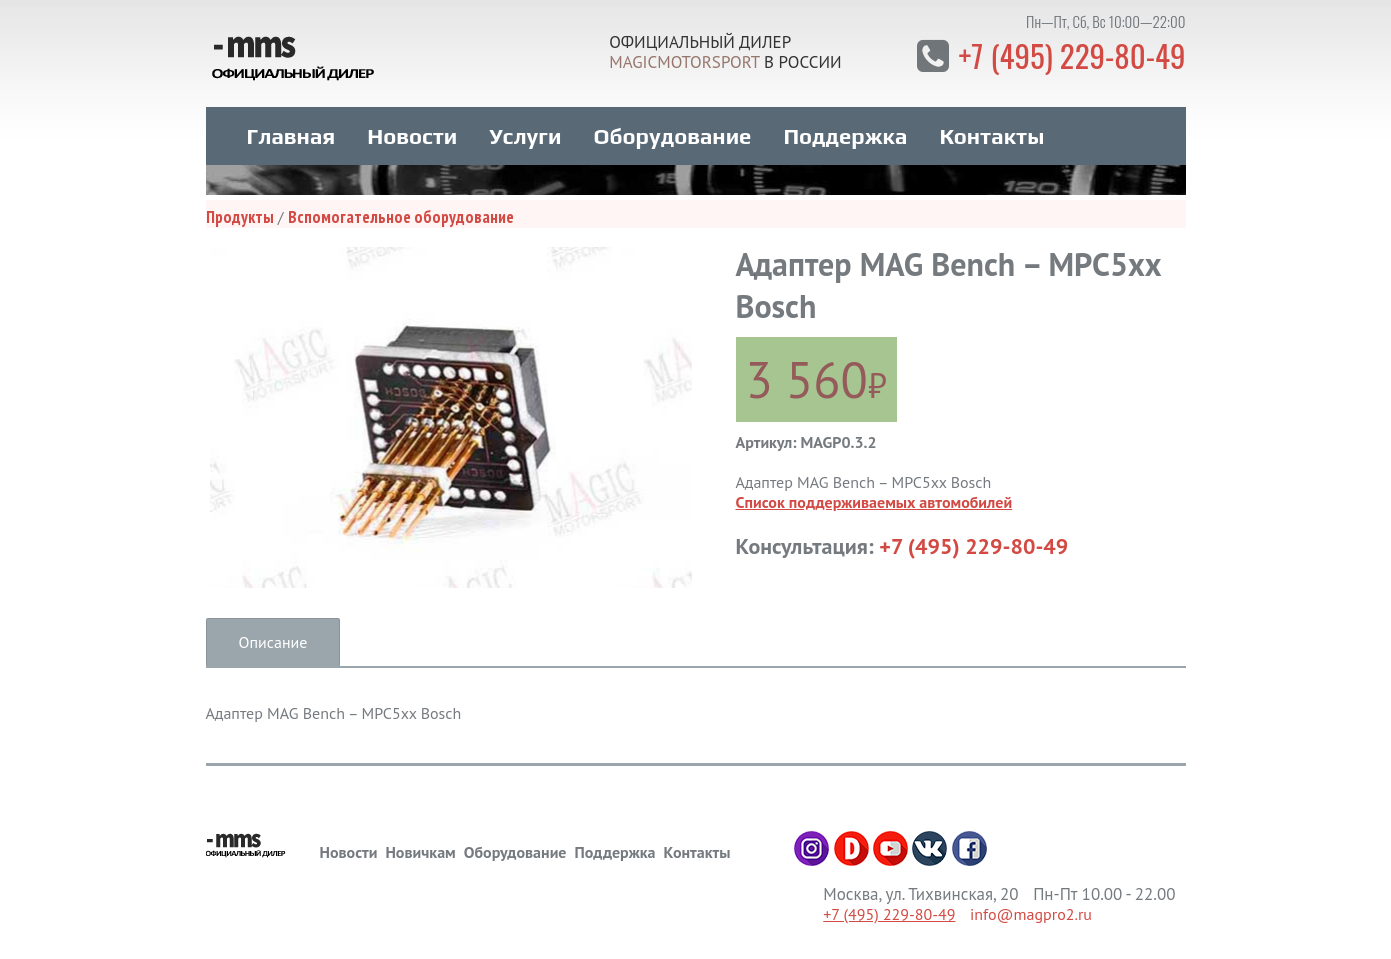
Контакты (991, 131)
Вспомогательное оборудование (401, 212)
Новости (412, 131)
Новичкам (420, 847)
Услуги (525, 131)
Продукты (240, 212)
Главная (291, 131)
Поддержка (845, 131)
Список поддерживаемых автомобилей (874, 497)
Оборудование (672, 131)
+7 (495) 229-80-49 (1068, 54)
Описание (273, 637)
